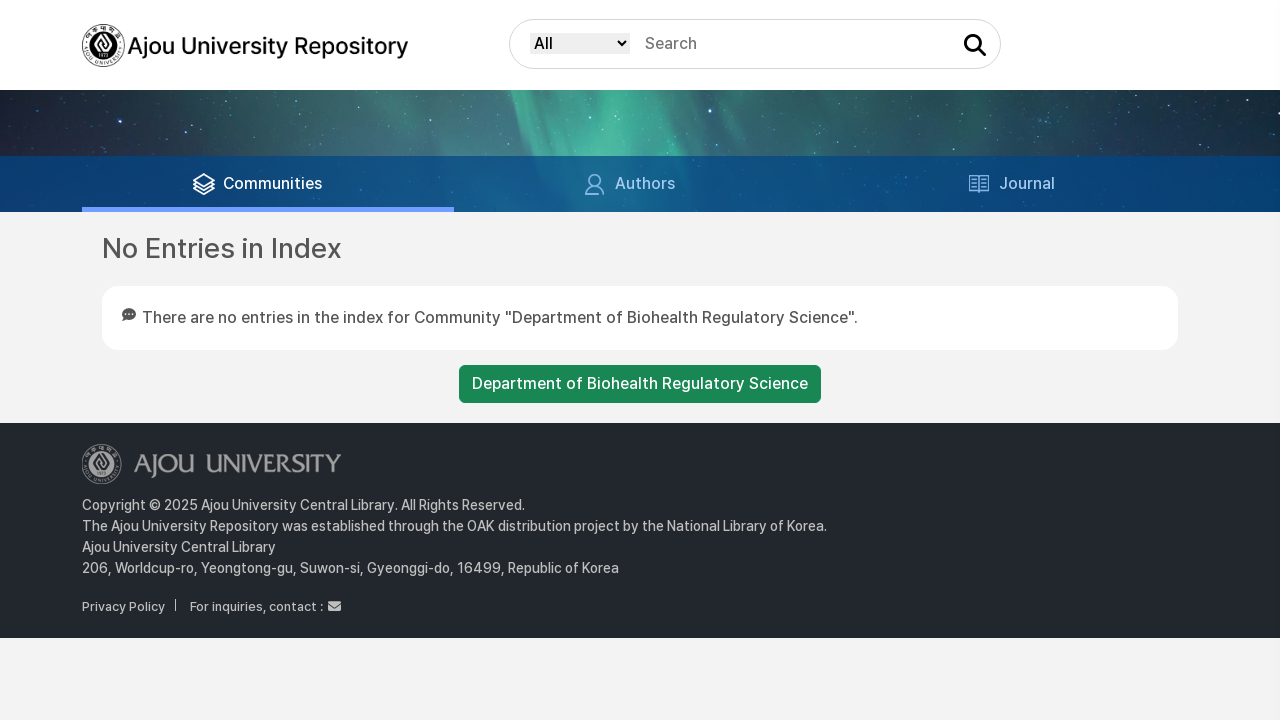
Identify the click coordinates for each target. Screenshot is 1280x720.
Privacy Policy (123, 606)
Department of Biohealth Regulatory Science (640, 383)
